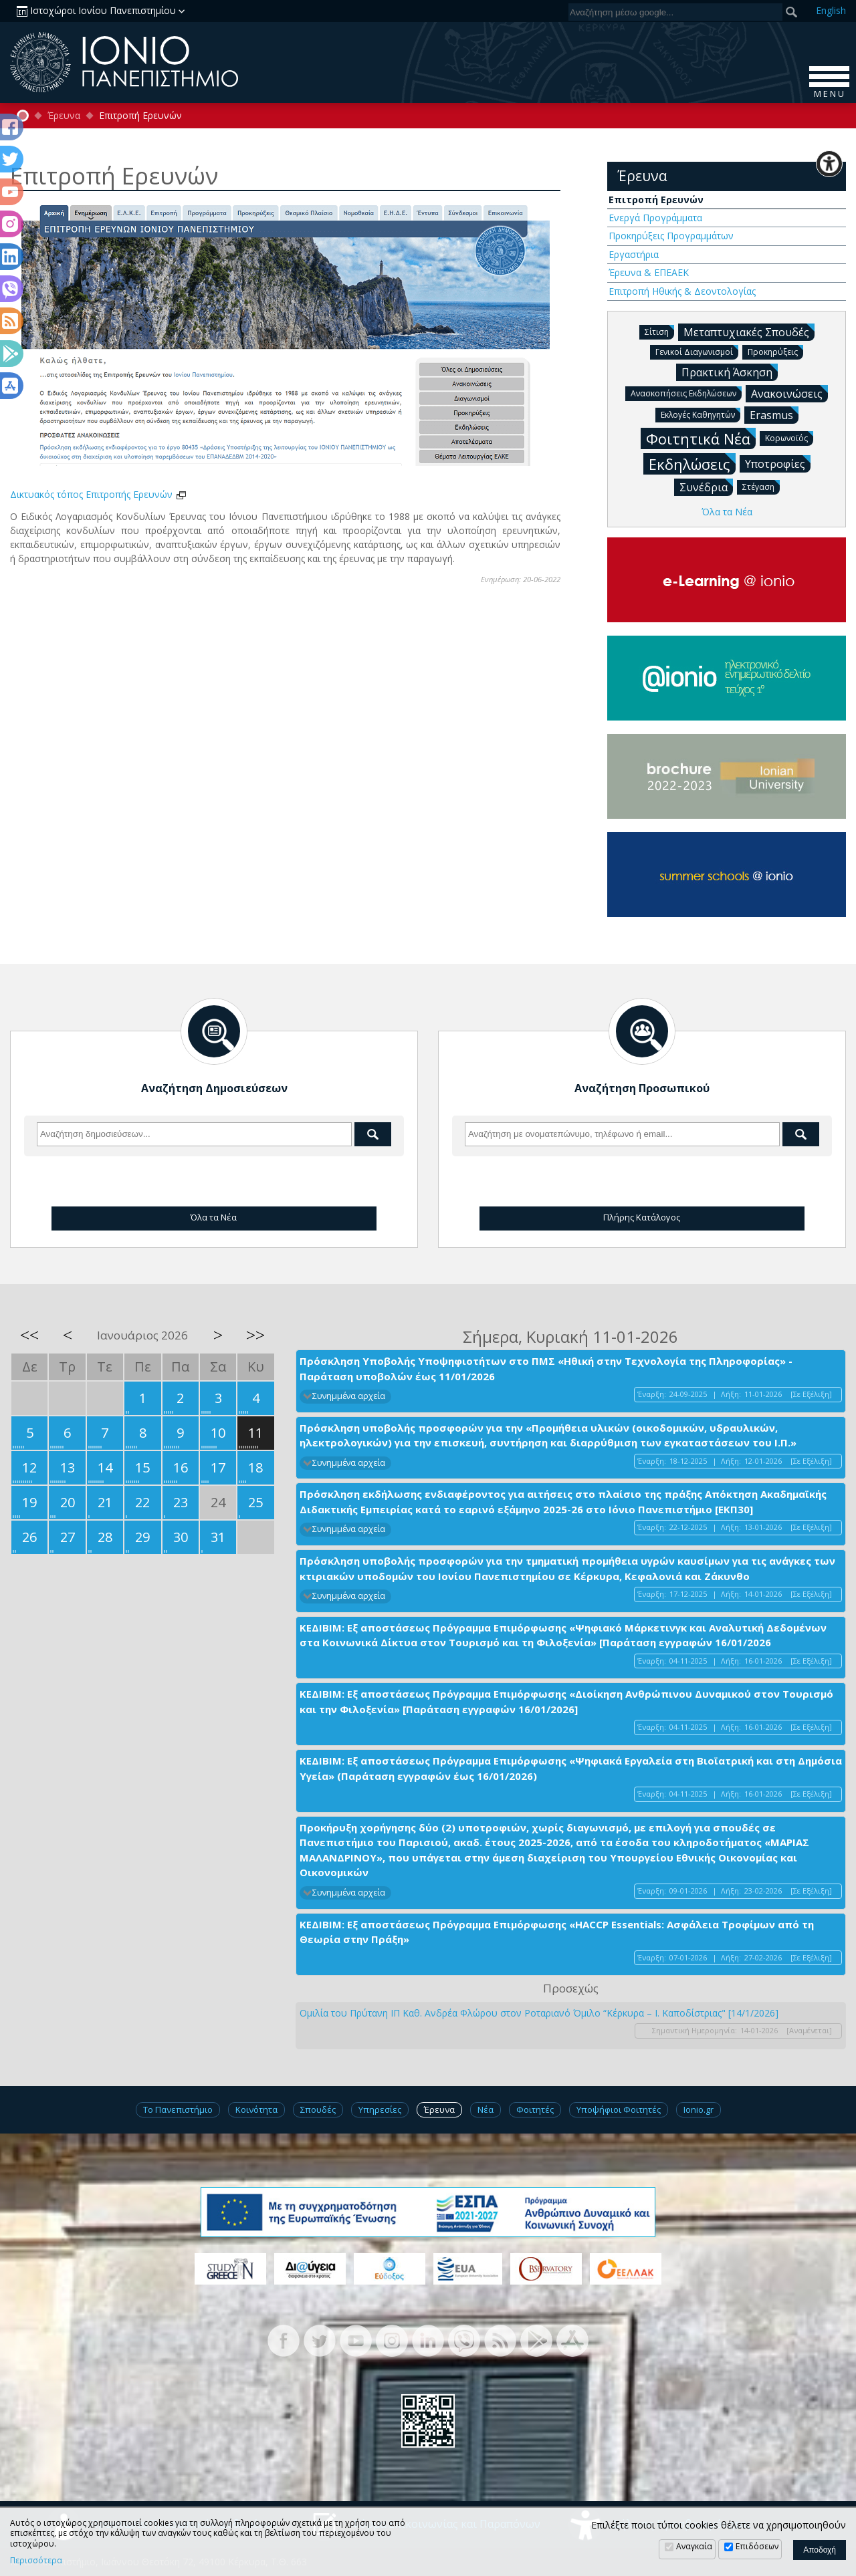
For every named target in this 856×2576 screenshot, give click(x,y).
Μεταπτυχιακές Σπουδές (749, 332)
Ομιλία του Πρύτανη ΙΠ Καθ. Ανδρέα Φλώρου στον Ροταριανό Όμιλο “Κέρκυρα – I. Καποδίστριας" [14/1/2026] (539, 2013)
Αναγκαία (694, 2546)
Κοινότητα (256, 2109)
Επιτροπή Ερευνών (656, 199)
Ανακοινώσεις (789, 393)
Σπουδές (318, 2109)
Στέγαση (761, 486)
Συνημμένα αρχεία (348, 1396)
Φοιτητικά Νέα (701, 438)
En (831, 10)
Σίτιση (659, 331)
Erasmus (774, 414)
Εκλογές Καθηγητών (700, 414)
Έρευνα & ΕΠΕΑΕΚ (649, 272)
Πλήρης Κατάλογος (641, 1217)
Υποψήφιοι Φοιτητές (618, 2109)
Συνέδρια (706, 487)
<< (29, 1335)
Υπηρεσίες (379, 2109)
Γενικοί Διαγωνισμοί (696, 351)
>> (255, 1335)
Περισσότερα (36, 2560)
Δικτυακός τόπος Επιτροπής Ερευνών (98, 494)
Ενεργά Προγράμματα (655, 217)
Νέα (485, 2109)
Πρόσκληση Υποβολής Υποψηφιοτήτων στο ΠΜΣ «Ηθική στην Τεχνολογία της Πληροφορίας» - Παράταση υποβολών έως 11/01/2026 (546, 1368)
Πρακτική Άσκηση (729, 372)
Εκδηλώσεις (692, 463)
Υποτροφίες (778, 463)
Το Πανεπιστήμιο (178, 2109)
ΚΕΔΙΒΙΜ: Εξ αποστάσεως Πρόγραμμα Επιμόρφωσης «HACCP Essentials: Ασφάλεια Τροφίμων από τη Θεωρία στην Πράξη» (557, 1932)
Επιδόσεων (757, 2546)
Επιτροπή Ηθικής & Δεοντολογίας (682, 291)
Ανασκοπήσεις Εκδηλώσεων (686, 392)
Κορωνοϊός (789, 437)
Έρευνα (63, 115)
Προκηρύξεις (775, 351)
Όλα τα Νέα (727, 511)
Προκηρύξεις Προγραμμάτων (671, 235)
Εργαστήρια (634, 254)
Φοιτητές (535, 2109)
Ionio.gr (698, 2109)
